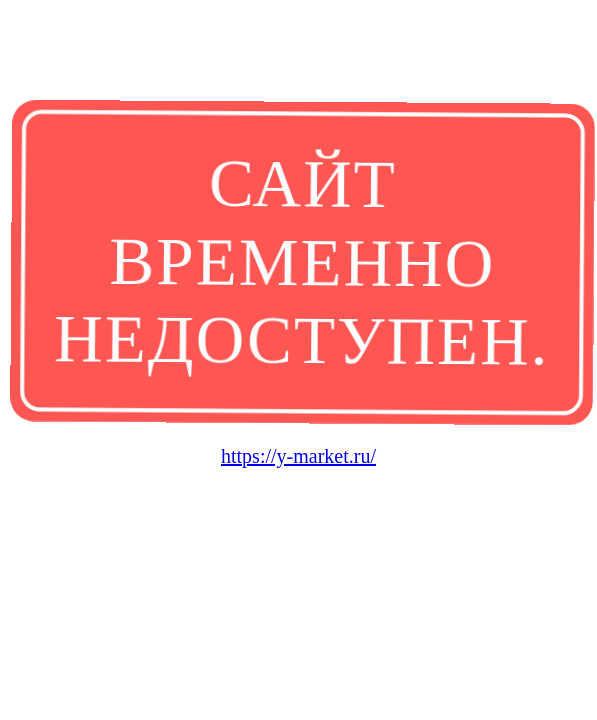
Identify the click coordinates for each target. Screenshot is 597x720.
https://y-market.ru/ (298, 456)
